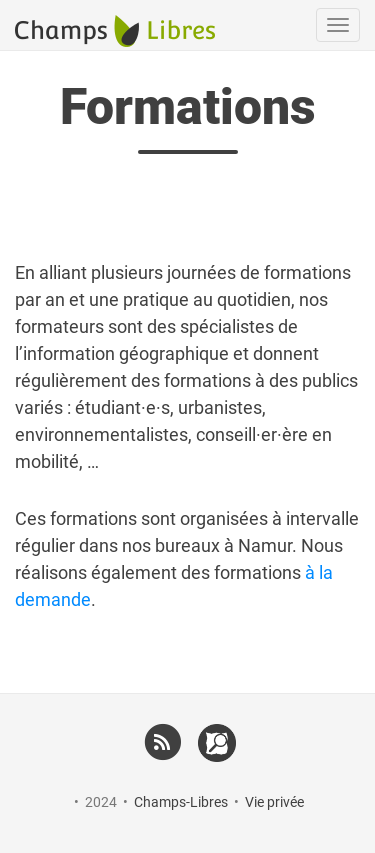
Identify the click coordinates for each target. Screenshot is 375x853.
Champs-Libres (181, 802)
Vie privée (274, 802)
